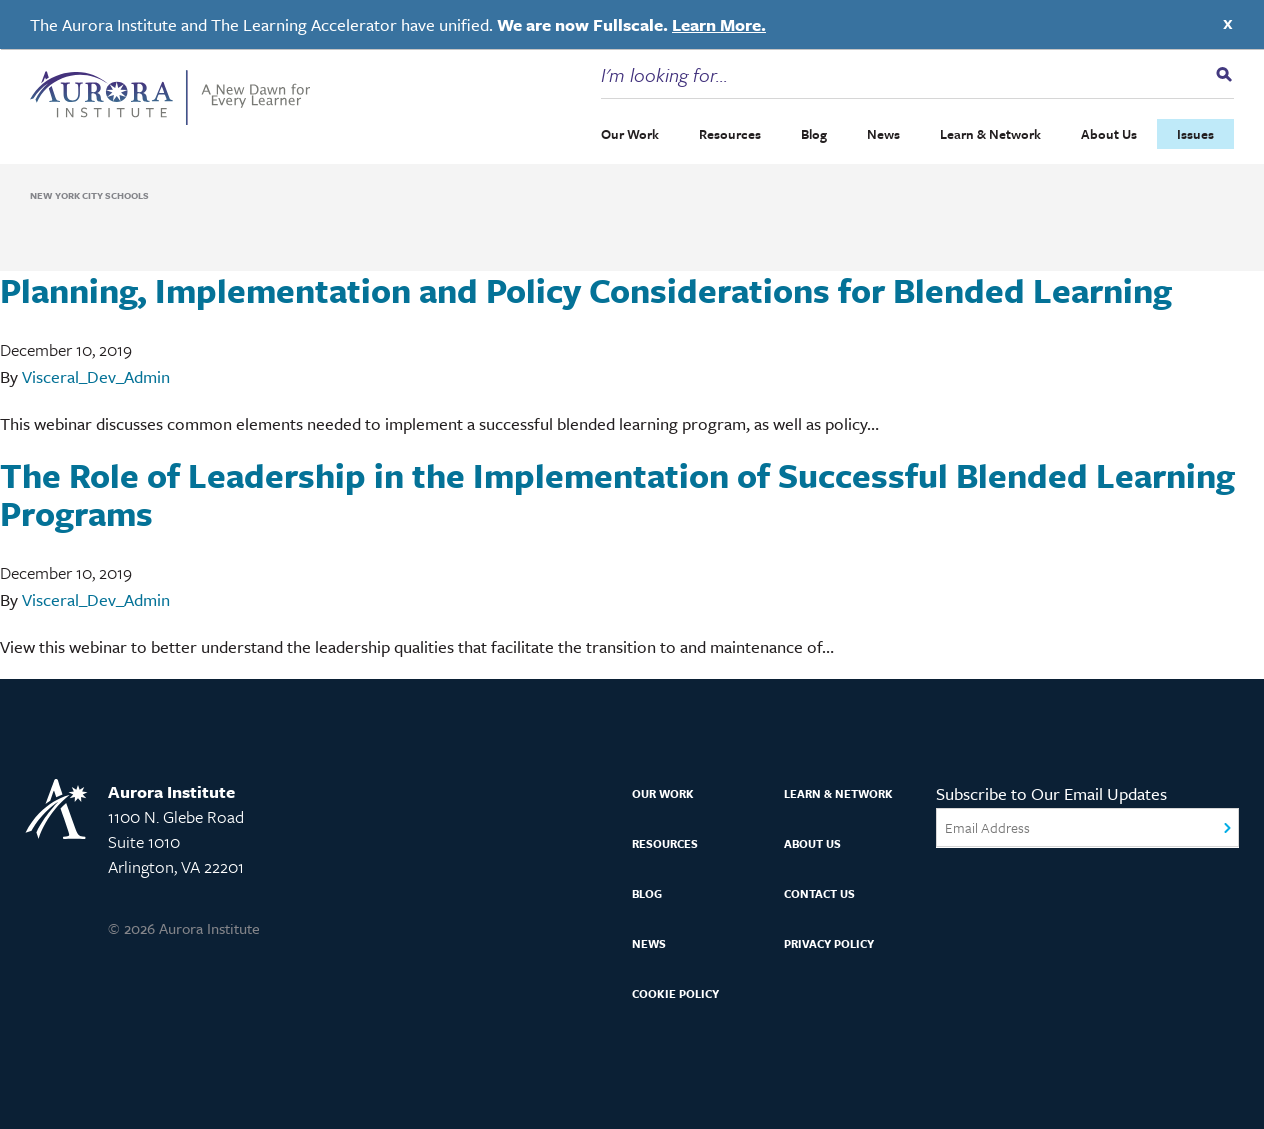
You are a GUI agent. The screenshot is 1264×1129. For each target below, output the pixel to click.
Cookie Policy (675, 993)
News (883, 134)
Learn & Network (990, 134)
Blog (814, 134)
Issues (1195, 134)
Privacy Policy (829, 943)
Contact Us (819, 893)
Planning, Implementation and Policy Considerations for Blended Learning (586, 290)
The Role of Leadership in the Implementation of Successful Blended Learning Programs (617, 494)
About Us (1109, 134)
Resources (730, 134)
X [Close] (1228, 23)
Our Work (630, 134)
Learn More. (719, 24)
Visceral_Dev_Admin (96, 376)
